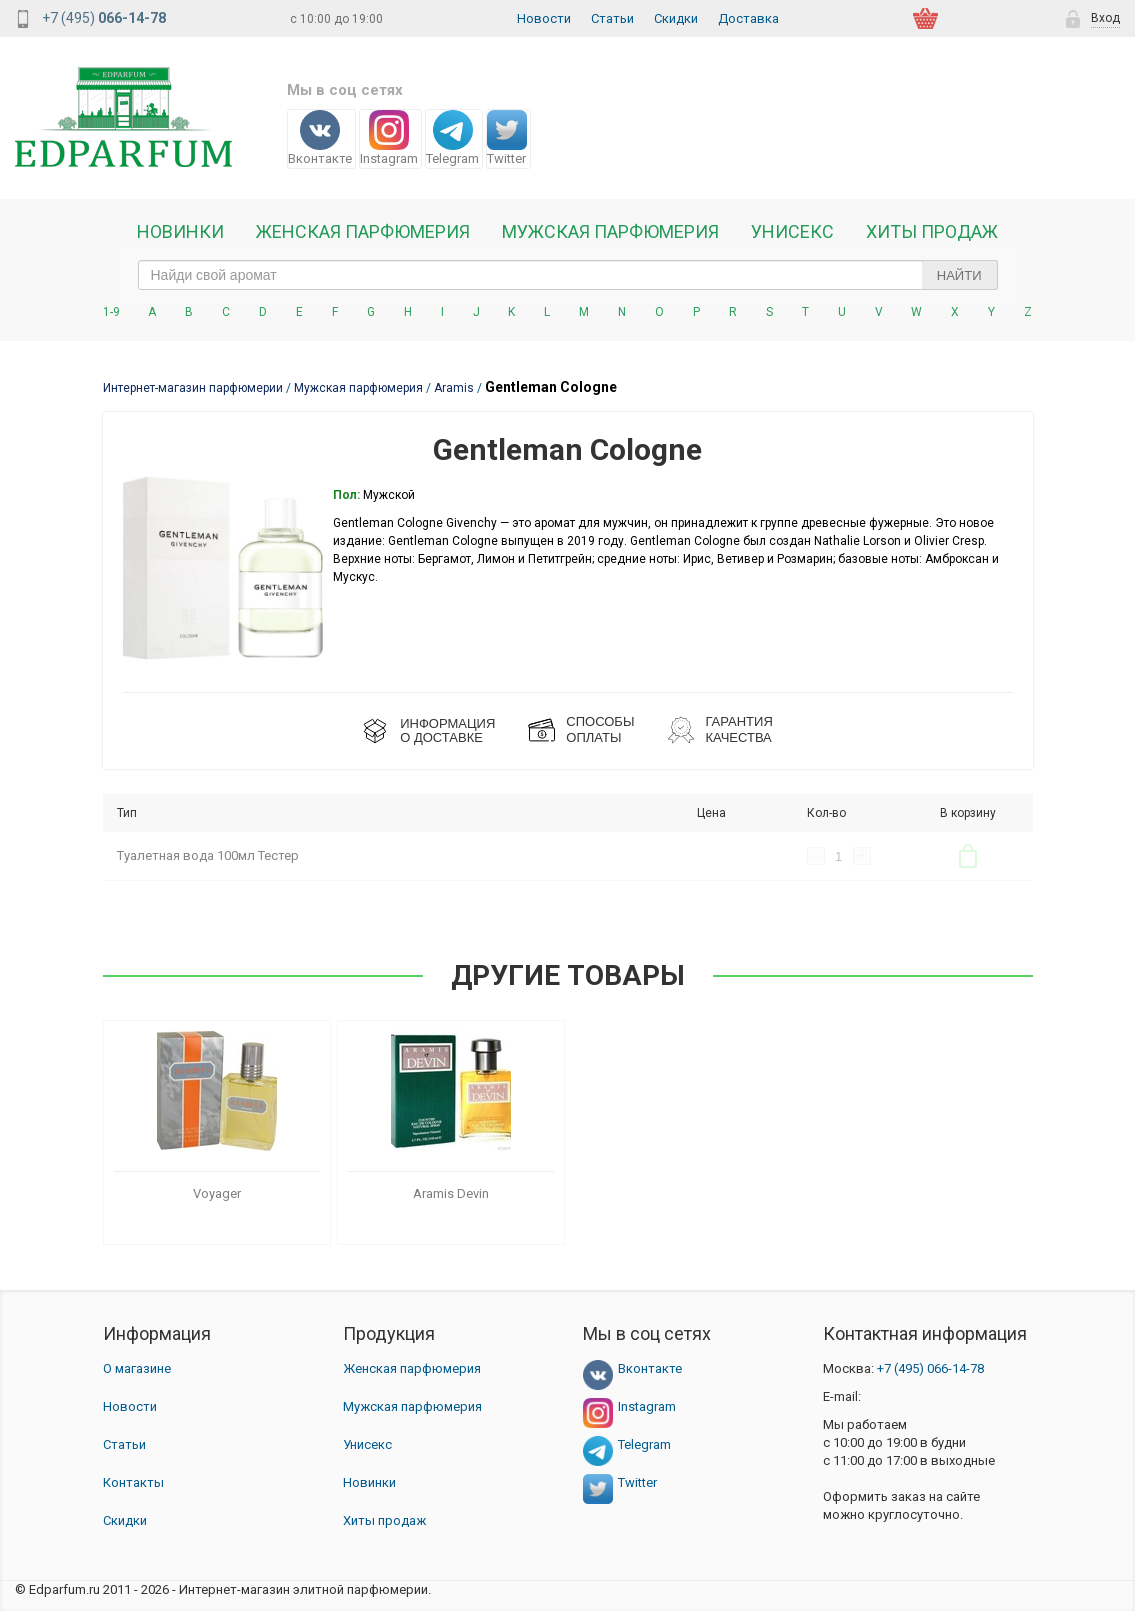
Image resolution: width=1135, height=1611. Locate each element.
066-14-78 (930, 1368)
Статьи (612, 18)
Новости (544, 18)
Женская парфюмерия (412, 1368)
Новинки (180, 232)
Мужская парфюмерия (610, 232)
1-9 (111, 312)
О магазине (137, 1368)
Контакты (133, 1482)
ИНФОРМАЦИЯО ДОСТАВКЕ (447, 730)
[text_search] (568, 275)
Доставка (748, 18)
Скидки (676, 18)
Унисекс (792, 232)
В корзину (968, 856)
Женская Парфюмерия (363, 232)
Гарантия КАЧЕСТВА (738, 729)
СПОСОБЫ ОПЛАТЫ (600, 729)
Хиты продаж (932, 232)
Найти (959, 275)
